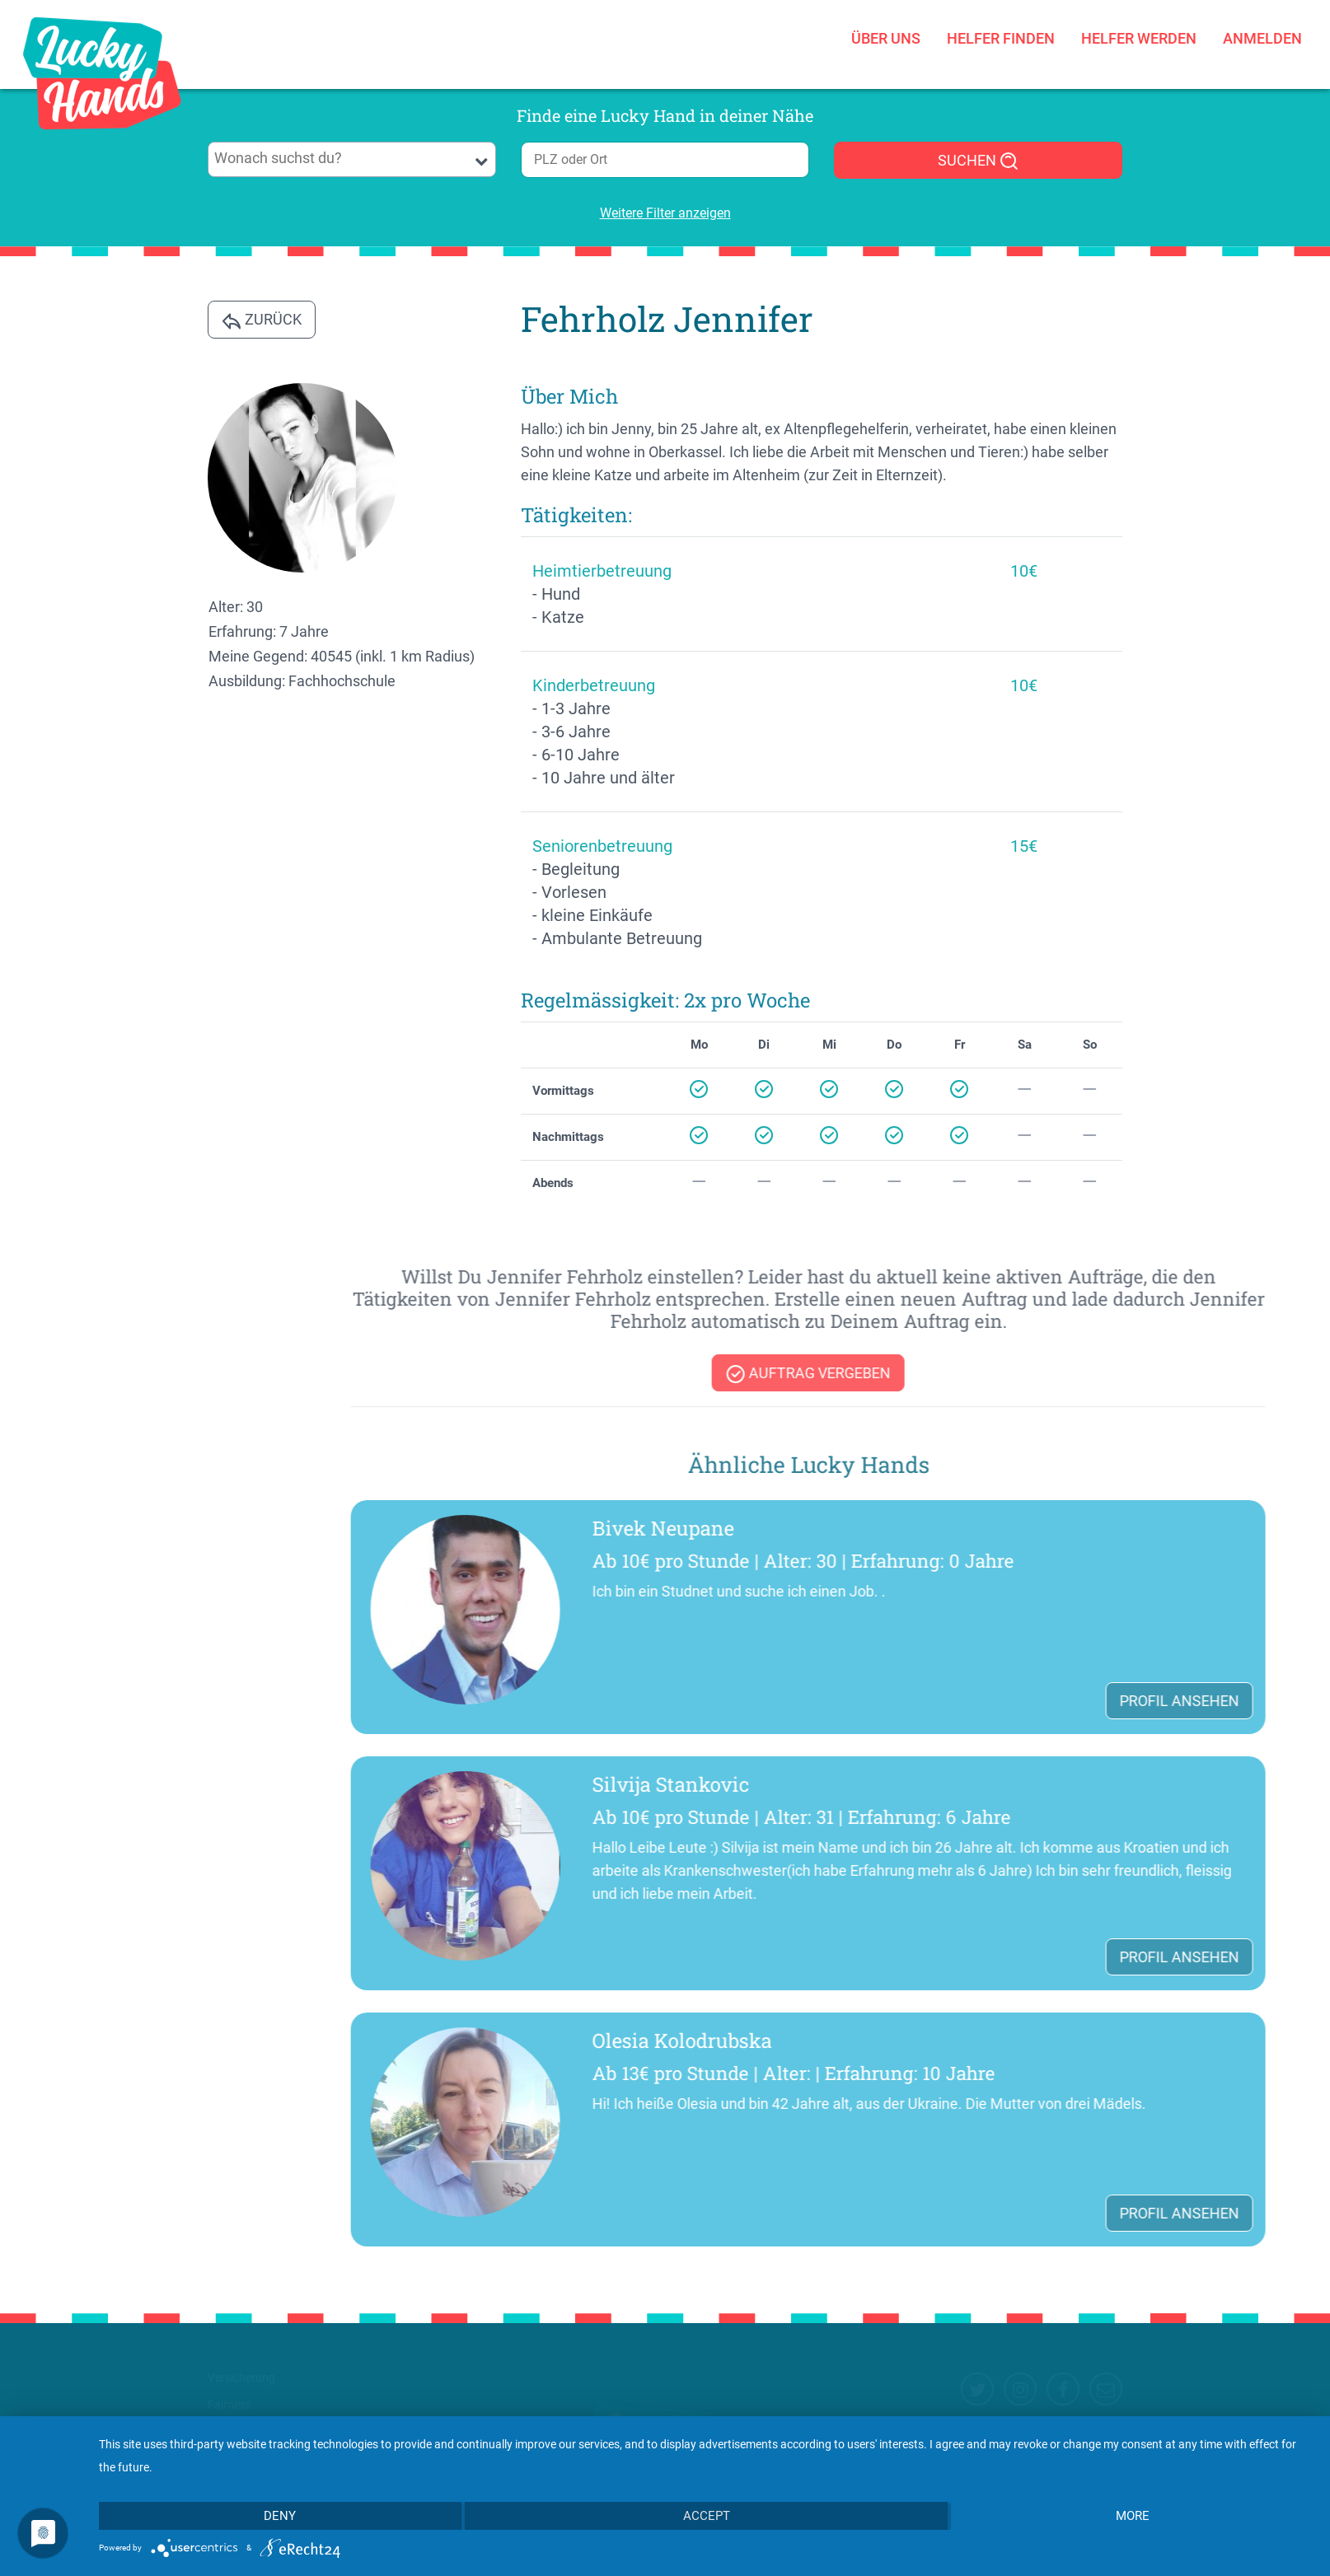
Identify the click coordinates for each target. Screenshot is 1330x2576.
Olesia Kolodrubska (1060, 2040)
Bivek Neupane (1041, 1528)
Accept (706, 2515)
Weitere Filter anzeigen (665, 213)
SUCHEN (978, 161)
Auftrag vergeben (1186, 1374)
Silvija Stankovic (1049, 1784)
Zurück (262, 320)
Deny (280, 2515)
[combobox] (352, 159)
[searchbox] (352, 158)
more (1133, 2515)
